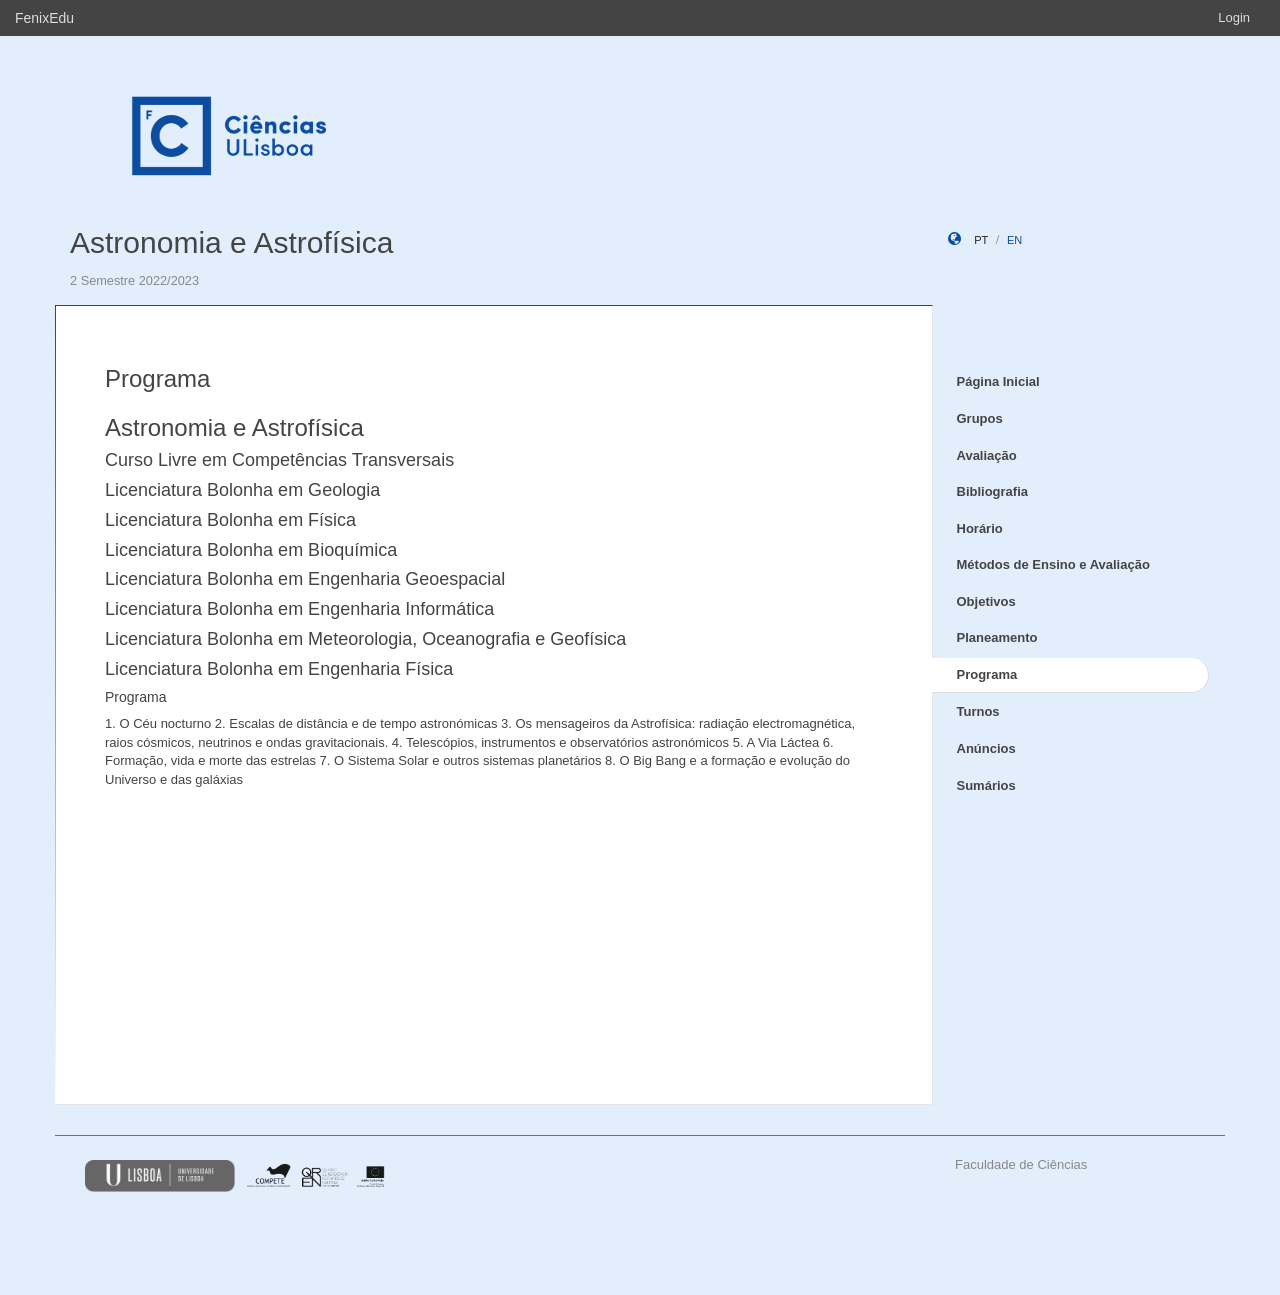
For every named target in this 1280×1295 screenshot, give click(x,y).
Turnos (978, 711)
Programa (987, 674)
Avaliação (987, 455)
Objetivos (986, 601)
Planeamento (997, 637)
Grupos (980, 418)
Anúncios (986, 748)
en (1014, 240)
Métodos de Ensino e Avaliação (1053, 564)
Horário (980, 528)
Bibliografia (993, 491)
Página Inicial (998, 381)
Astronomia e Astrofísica (231, 242)
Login (1234, 17)
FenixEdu (44, 18)
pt (981, 240)
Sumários (986, 785)
